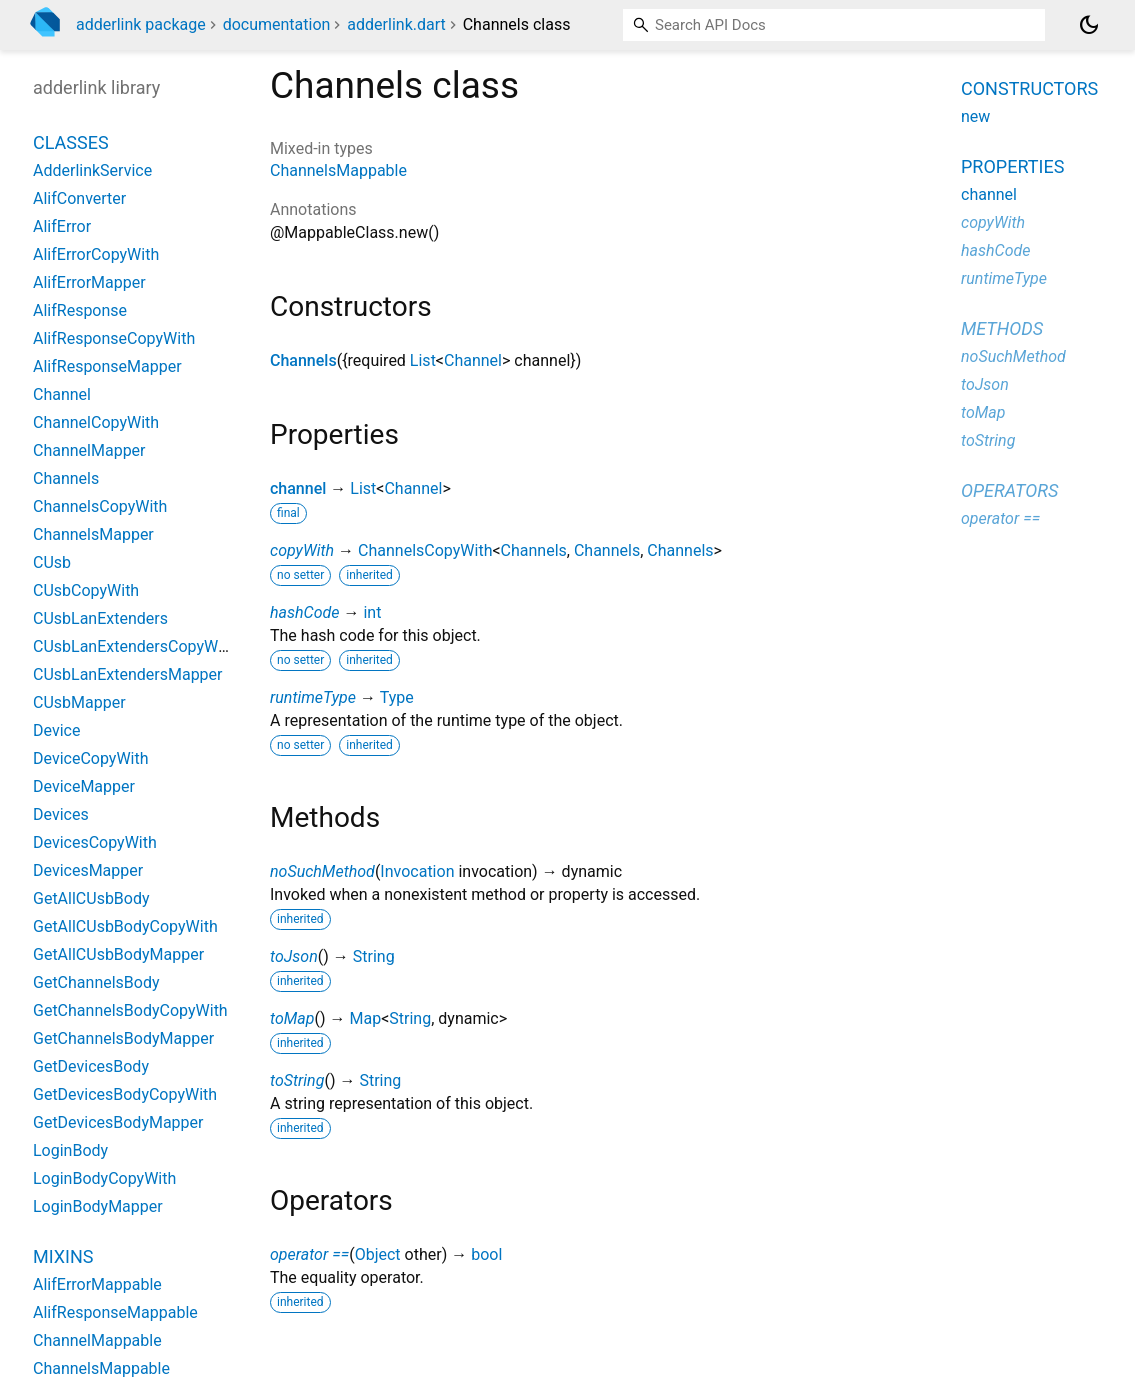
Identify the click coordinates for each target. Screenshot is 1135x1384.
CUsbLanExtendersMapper (128, 674)
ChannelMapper (89, 450)
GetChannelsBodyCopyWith (130, 1010)
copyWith (302, 550)
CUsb (52, 562)
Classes (71, 142)
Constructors (1029, 88)
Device (56, 730)
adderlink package (141, 24)
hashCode (304, 612)
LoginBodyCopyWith (104, 1178)
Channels (303, 360)
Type (397, 697)
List (423, 360)
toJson (294, 956)
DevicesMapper (88, 870)
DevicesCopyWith (95, 842)
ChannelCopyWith (96, 422)
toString (297, 1080)
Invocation (417, 871)
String (374, 956)
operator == (309, 1254)
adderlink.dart (396, 24)
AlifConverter (79, 198)
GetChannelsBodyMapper (123, 1038)
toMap (292, 1018)
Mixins (63, 1256)
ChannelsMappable (338, 170)
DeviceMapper (84, 786)
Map (365, 1018)
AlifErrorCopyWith (96, 254)
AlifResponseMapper (107, 366)
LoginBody (70, 1150)
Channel (473, 360)
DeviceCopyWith (91, 758)
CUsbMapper (79, 702)
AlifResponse (80, 310)
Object (378, 1254)
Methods (1002, 328)
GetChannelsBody (96, 982)
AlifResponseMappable (115, 1312)
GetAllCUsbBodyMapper (118, 954)
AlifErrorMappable (97, 1284)
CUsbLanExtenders (100, 618)
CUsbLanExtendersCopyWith (134, 646)
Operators (1009, 490)
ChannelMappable (97, 1340)
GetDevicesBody (91, 1066)
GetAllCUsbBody (91, 898)
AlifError (62, 226)
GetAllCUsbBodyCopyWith (125, 926)
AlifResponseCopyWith (114, 338)
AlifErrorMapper (89, 282)
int (372, 612)
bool (486, 1254)
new (975, 116)
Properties (1012, 166)
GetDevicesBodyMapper (118, 1122)
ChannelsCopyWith (425, 550)
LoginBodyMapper (98, 1206)
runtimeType (313, 697)
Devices (61, 814)
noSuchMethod (322, 871)
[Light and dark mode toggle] (1089, 25)
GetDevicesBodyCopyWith (125, 1094)
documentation (277, 24)
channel (298, 488)
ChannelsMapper (93, 534)
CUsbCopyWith (86, 590)
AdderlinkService (92, 170)
